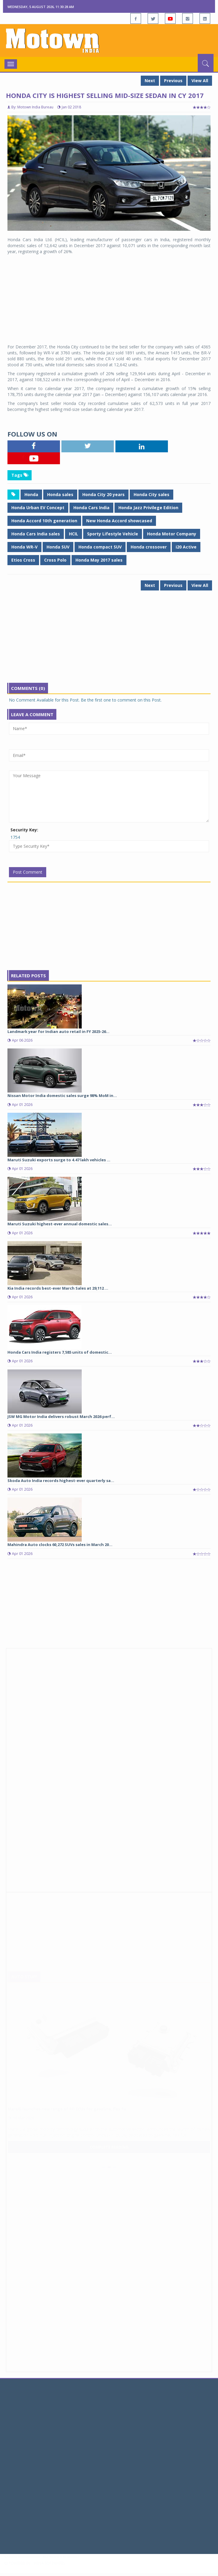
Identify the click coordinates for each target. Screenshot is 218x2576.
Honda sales (60, 494)
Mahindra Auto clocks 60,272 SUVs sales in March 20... (59, 1544)
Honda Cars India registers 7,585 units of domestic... (59, 1352)
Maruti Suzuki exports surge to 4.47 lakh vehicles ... (58, 1159)
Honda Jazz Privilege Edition (148, 507)
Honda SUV (58, 547)
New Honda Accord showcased (119, 520)
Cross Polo (55, 560)
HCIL (73, 534)
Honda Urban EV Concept (37, 507)
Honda (31, 494)
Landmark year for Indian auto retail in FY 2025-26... (58, 1031)
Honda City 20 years (103, 494)
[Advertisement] (109, 299)
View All (199, 80)
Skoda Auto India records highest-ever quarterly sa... (60, 1480)
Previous (173, 80)
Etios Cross (23, 560)
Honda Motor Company (171, 534)
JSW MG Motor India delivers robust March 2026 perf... (61, 1416)
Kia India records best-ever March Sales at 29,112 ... (57, 1288)
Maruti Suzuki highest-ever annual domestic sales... (59, 1224)
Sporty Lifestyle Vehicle (112, 534)
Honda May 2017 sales (99, 560)
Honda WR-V (24, 547)
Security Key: (24, 830)
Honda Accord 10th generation (44, 520)
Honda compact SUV (100, 547)
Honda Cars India (91, 507)
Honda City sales (151, 494)
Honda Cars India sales (35, 534)
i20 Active (186, 547)
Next (150, 80)
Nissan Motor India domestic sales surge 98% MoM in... (62, 1095)
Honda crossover (149, 547)
